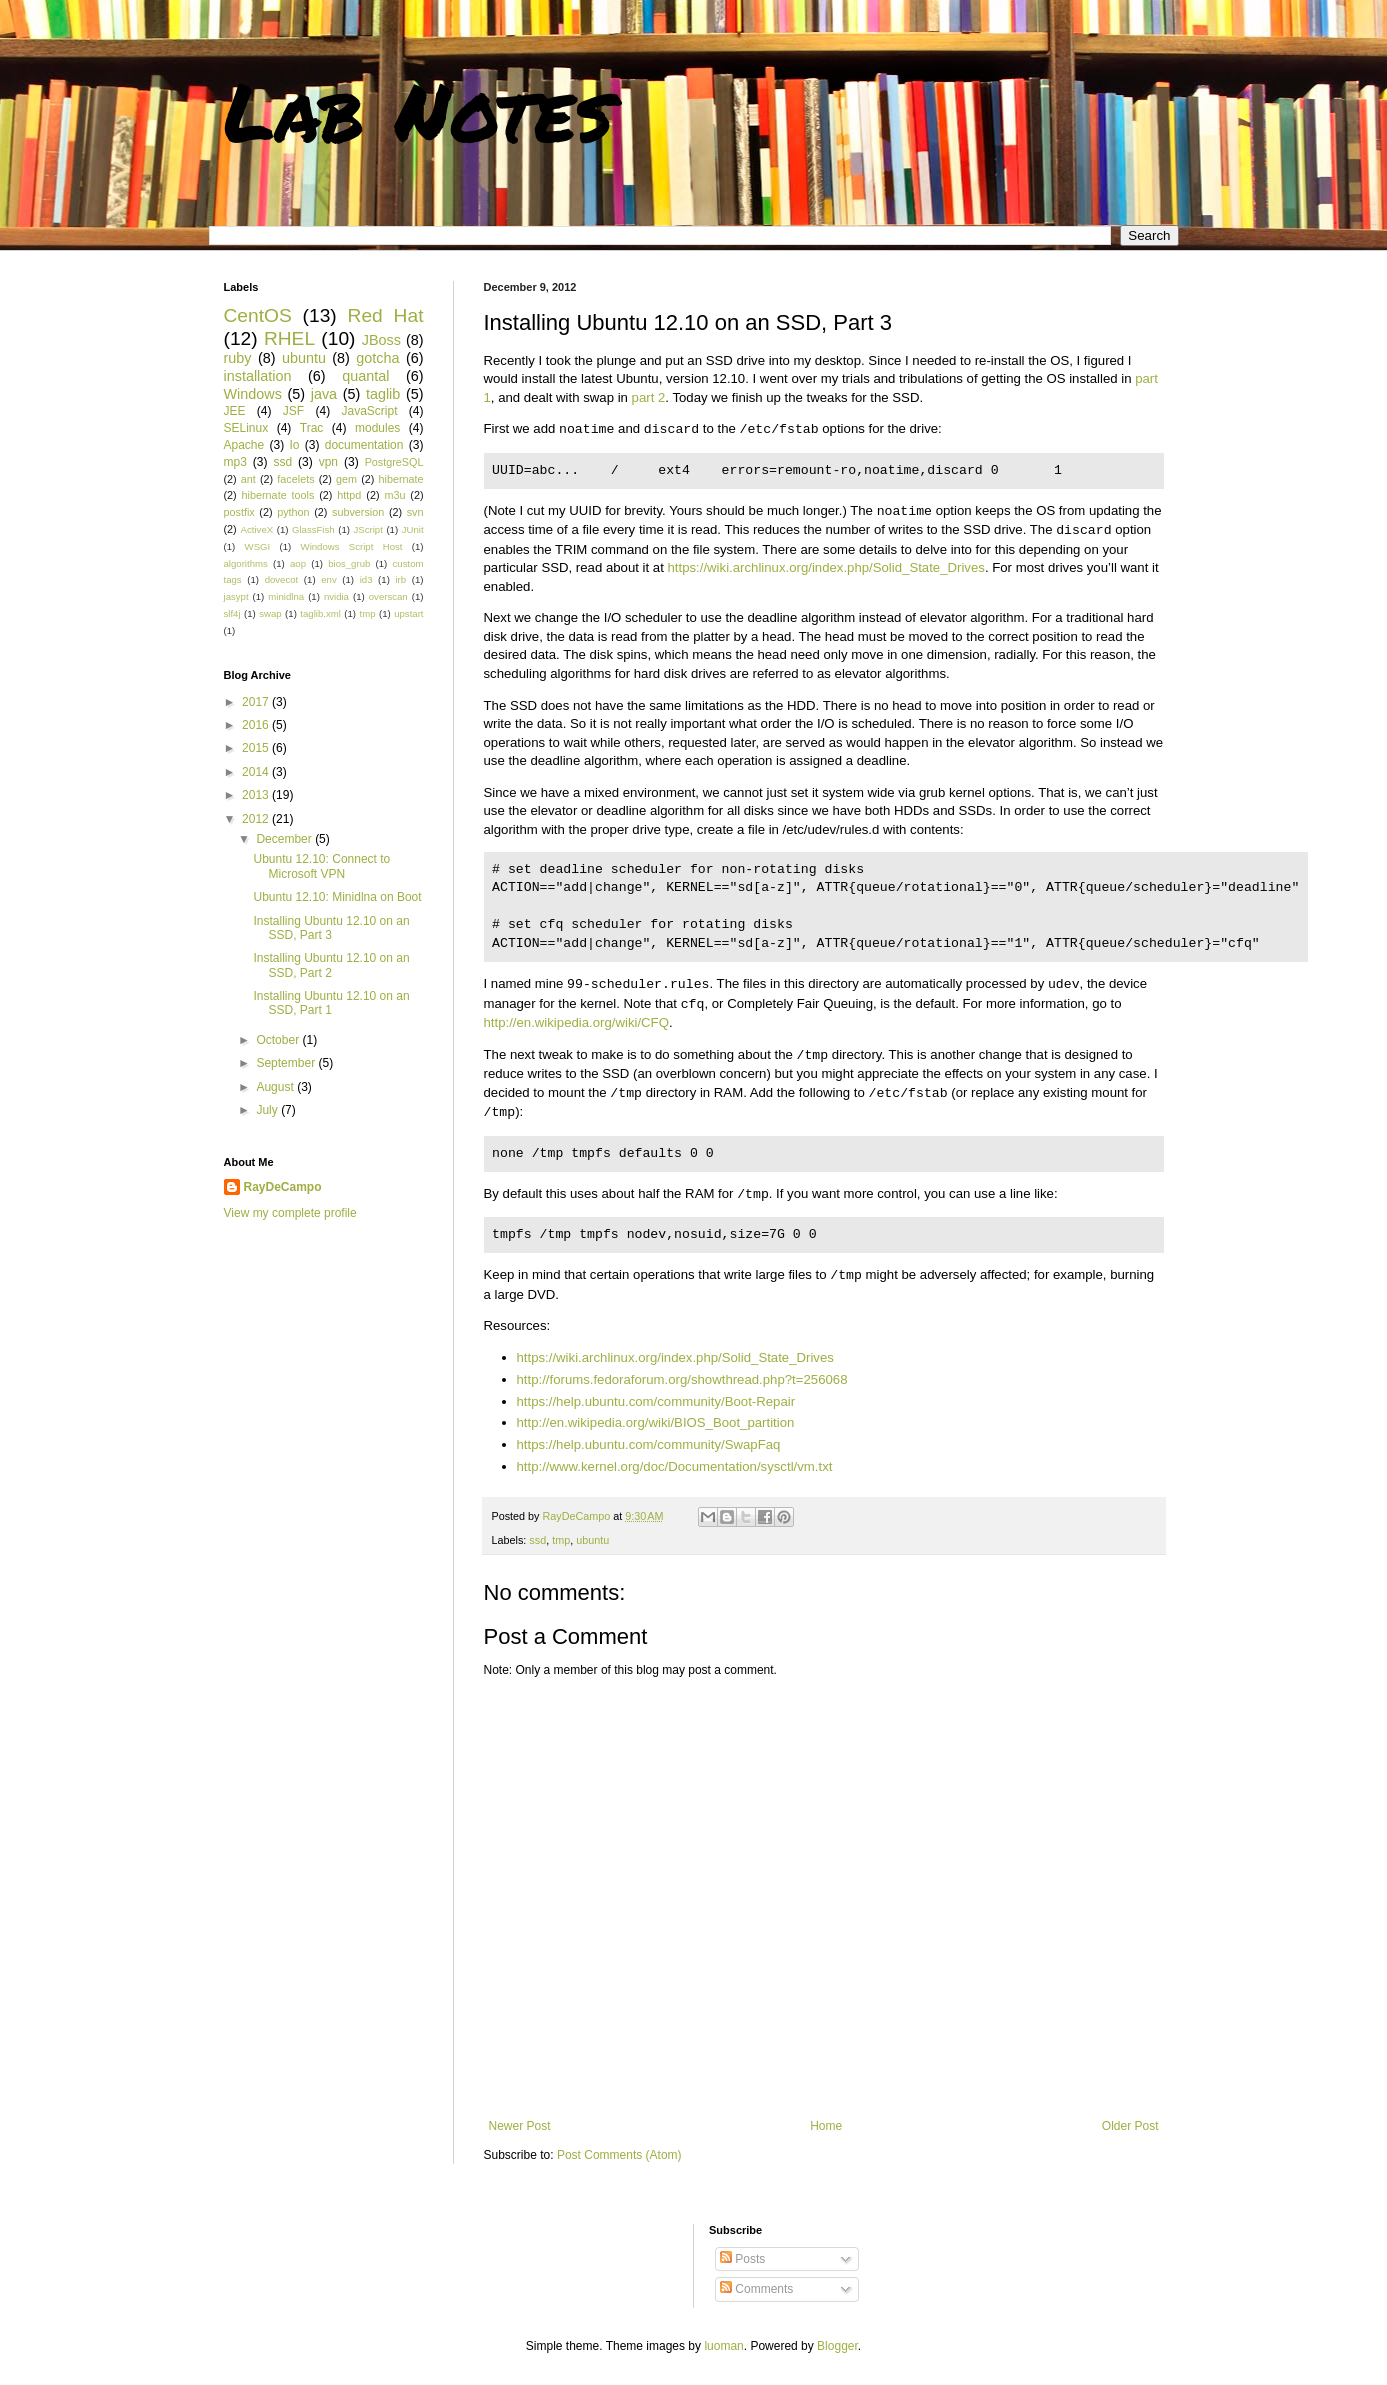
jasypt (236, 596)
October (279, 1040)
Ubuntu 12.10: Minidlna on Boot (337, 897)
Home (826, 2126)
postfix (239, 512)
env (328, 579)
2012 (257, 819)
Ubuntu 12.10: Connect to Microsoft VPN (321, 866)
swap (270, 613)
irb (400, 579)
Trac (312, 428)
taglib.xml (320, 613)
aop (298, 563)
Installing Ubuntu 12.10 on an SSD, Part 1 (331, 1003)
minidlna (286, 596)
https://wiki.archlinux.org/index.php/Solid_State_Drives (826, 567)
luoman (723, 2346)
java (324, 394)
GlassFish (313, 529)
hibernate (401, 479)
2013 (257, 795)
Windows (253, 394)
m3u (394, 495)
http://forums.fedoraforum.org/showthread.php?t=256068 (682, 1379)
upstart (408, 613)
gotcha (377, 358)
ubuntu (592, 1540)
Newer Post (520, 2126)
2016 (257, 725)
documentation (364, 445)
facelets (295, 479)
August (276, 1087)
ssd (537, 1540)
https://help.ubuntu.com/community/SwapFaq (649, 1444)
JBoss (381, 340)
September (287, 1063)
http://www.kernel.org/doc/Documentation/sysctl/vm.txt (675, 1466)
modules (377, 428)
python (293, 512)
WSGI (258, 546)
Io (294, 445)
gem (346, 479)
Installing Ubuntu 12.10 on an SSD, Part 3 (331, 928)
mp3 (235, 462)
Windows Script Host (352, 546)
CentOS (258, 315)
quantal (365, 376)
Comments (756, 2289)
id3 (366, 579)
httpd (349, 495)
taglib (383, 394)
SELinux (246, 428)
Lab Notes (418, 110)
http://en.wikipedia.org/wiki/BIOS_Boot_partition (656, 1422)
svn (415, 512)
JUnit (413, 529)
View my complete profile (290, 1213)
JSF (293, 411)
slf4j (232, 613)
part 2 (649, 397)
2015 (257, 748)
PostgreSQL (394, 462)
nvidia (336, 596)
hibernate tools (278, 495)
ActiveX (257, 529)
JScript (368, 529)
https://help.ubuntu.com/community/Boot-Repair (656, 1401)
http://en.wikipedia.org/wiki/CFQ (576, 1022)
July (268, 1110)
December (285, 839)
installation (258, 376)
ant (248, 479)
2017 (257, 702)
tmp (561, 1540)
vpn (328, 462)
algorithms (246, 563)
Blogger (837, 2346)
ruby (238, 358)
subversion (358, 512)
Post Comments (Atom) (619, 2155)
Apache (244, 445)
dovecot (282, 579)
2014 (257, 772)
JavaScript (369, 411)
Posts (742, 2259)
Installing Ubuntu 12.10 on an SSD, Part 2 (331, 965)
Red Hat (386, 315)
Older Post (1130, 2126)
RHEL (289, 338)
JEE (235, 411)
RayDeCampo (283, 1187)
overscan (388, 596)
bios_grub (349, 563)
